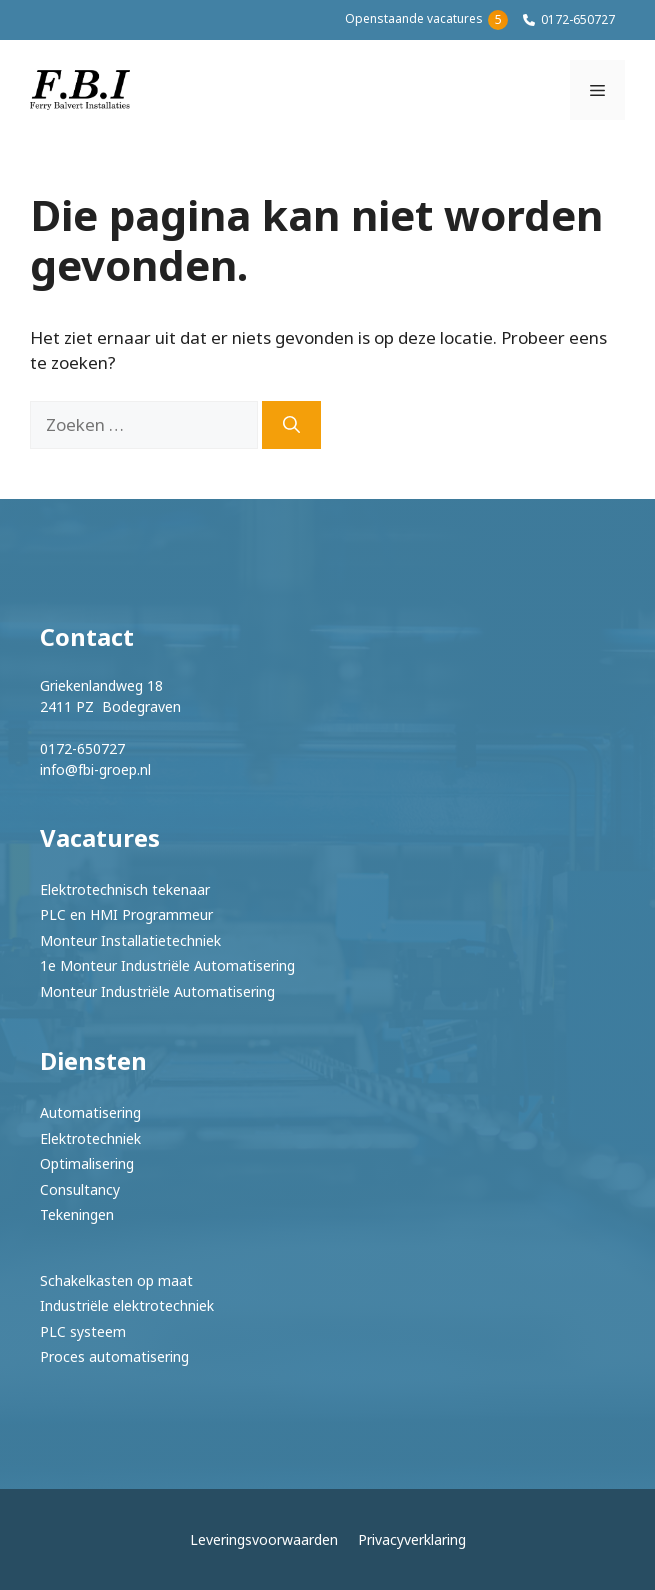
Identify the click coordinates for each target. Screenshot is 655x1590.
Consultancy (80, 1189)
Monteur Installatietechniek (130, 940)
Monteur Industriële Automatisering (157, 991)
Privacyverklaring (412, 1539)
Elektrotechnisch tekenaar (125, 889)
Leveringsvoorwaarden (264, 1539)
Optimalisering (87, 1163)
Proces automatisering (114, 1356)
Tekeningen (77, 1214)
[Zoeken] (291, 425)
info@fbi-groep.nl (95, 769)
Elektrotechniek (90, 1138)
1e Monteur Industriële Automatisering (167, 965)
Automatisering (90, 1112)
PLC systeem (83, 1331)
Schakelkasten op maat (116, 1280)
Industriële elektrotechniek (127, 1305)
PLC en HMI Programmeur (126, 914)
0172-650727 (578, 19)
